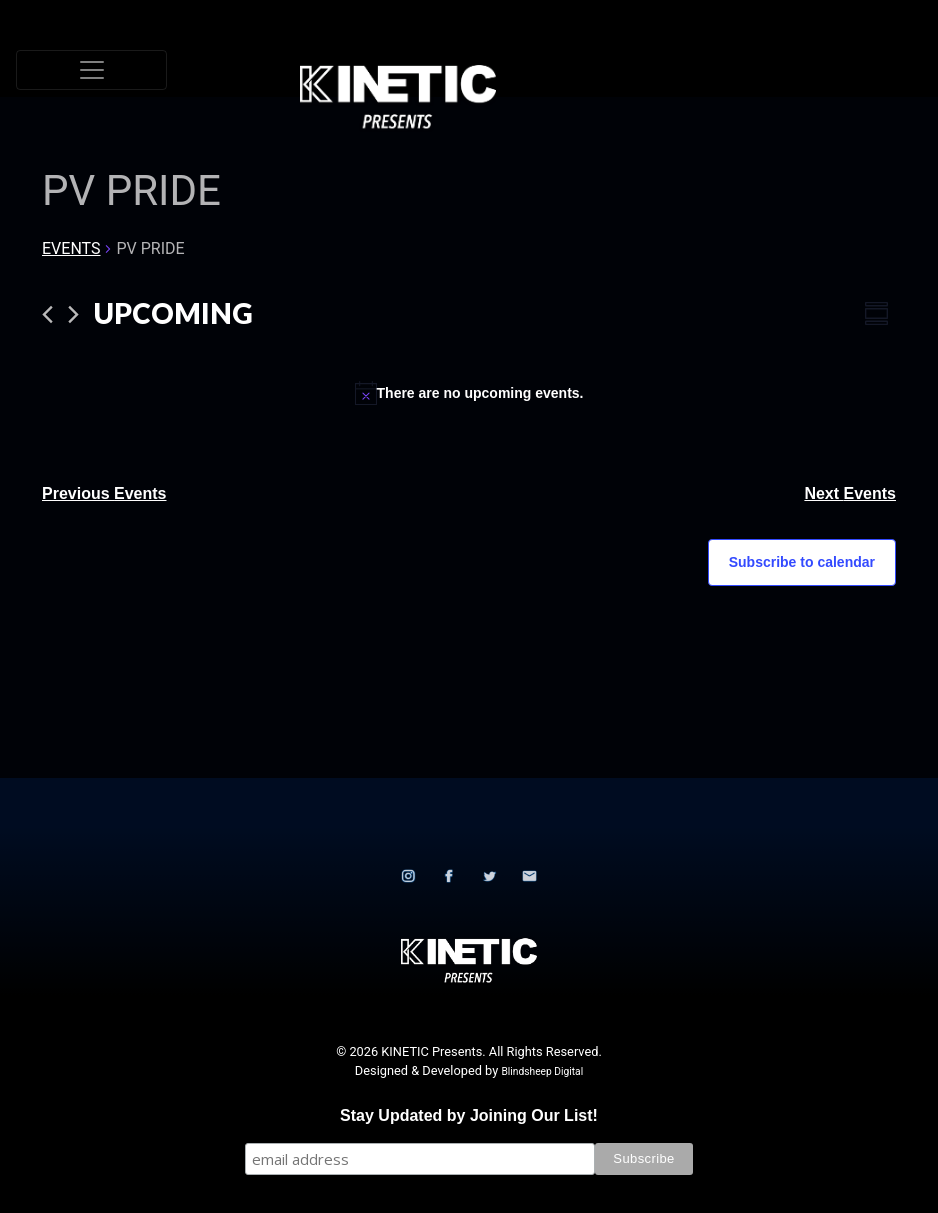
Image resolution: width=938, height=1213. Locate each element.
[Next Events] (73, 314)
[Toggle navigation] (91, 70)
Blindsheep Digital (542, 1071)
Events (71, 248)
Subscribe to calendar (802, 562)
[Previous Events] (47, 314)
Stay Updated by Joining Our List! (469, 1115)
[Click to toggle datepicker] (173, 314)
